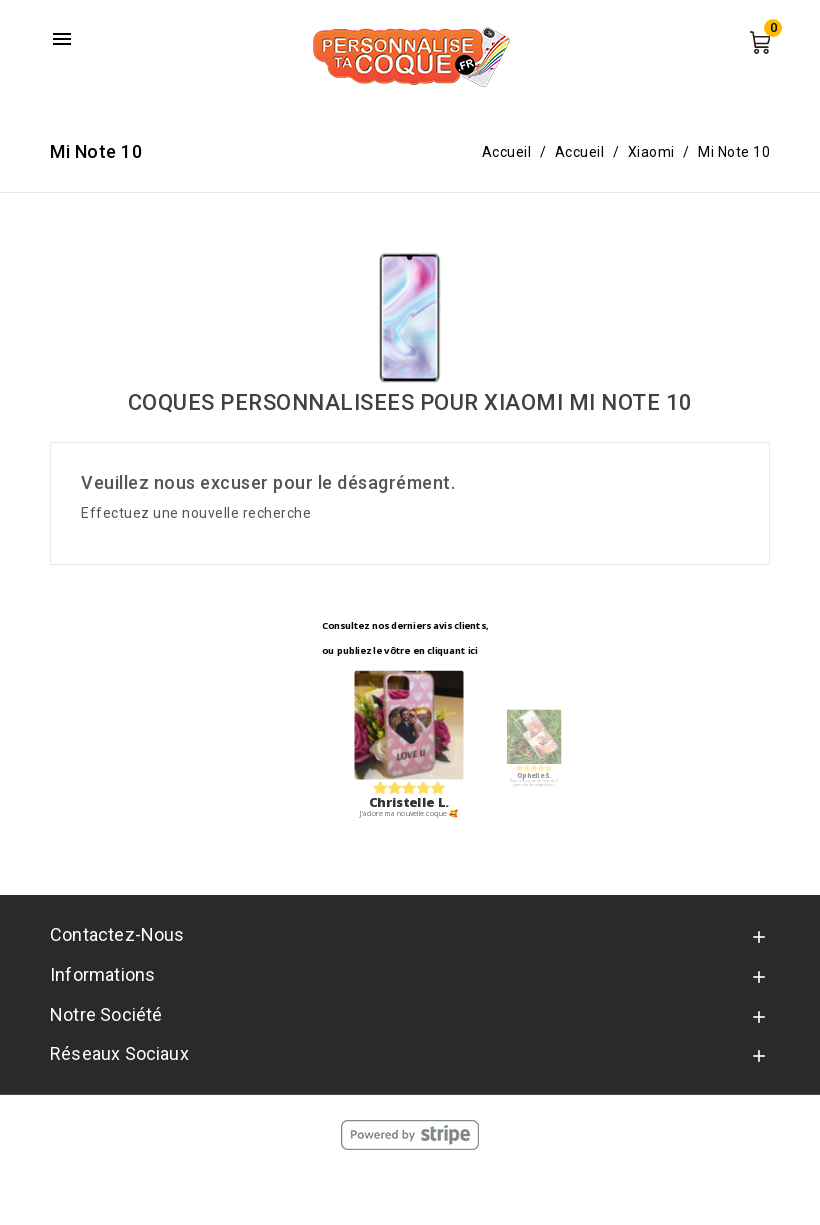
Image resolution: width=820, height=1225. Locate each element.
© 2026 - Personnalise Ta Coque (410, 1190)
